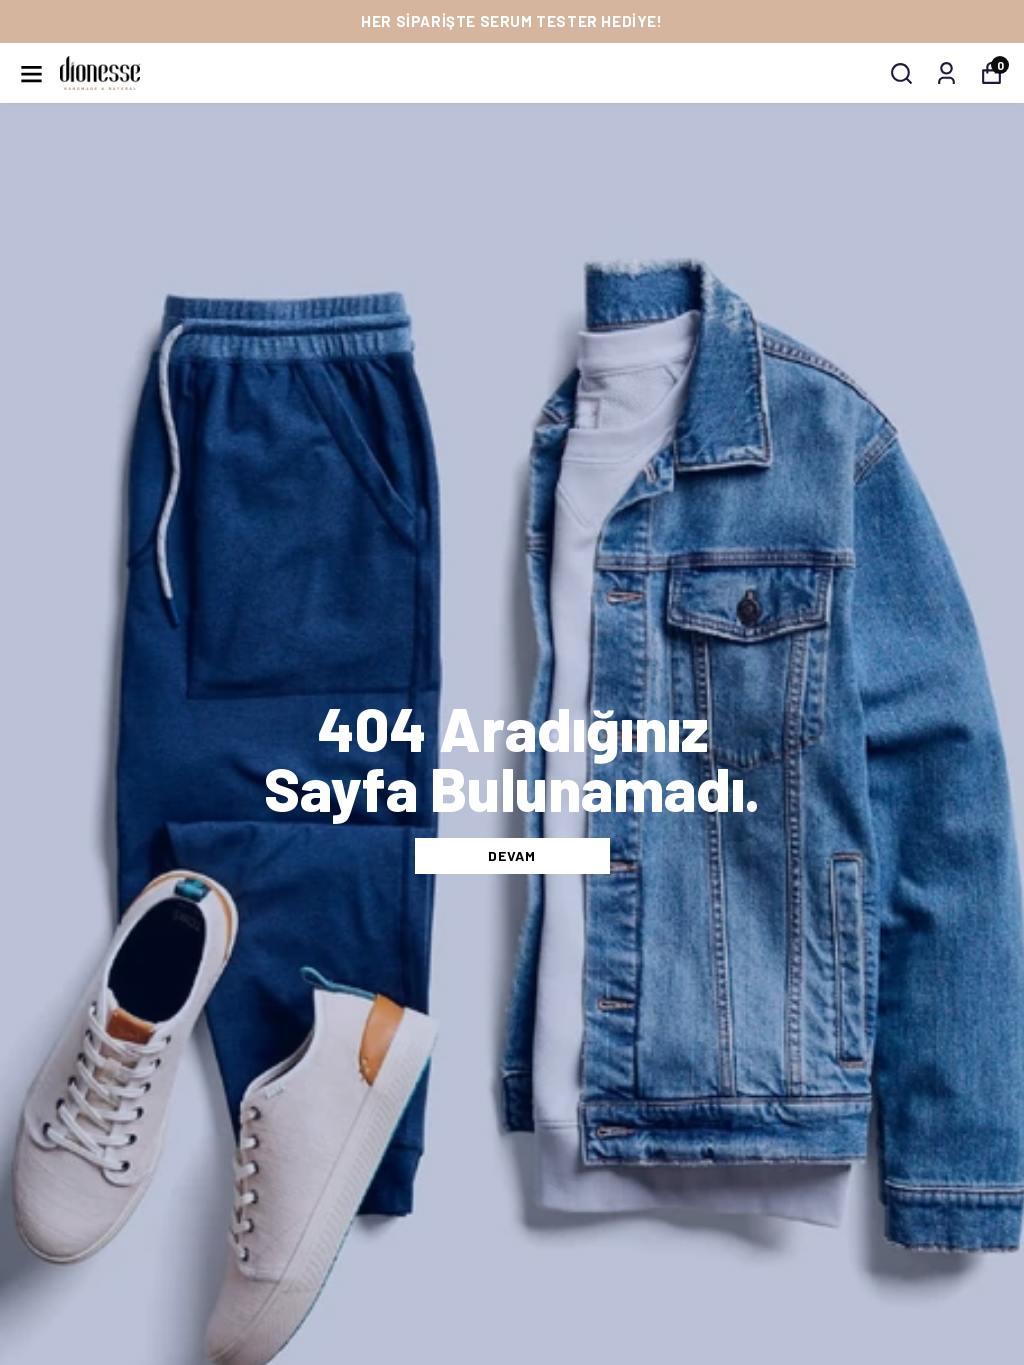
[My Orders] (946, 73)
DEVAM (512, 855)
